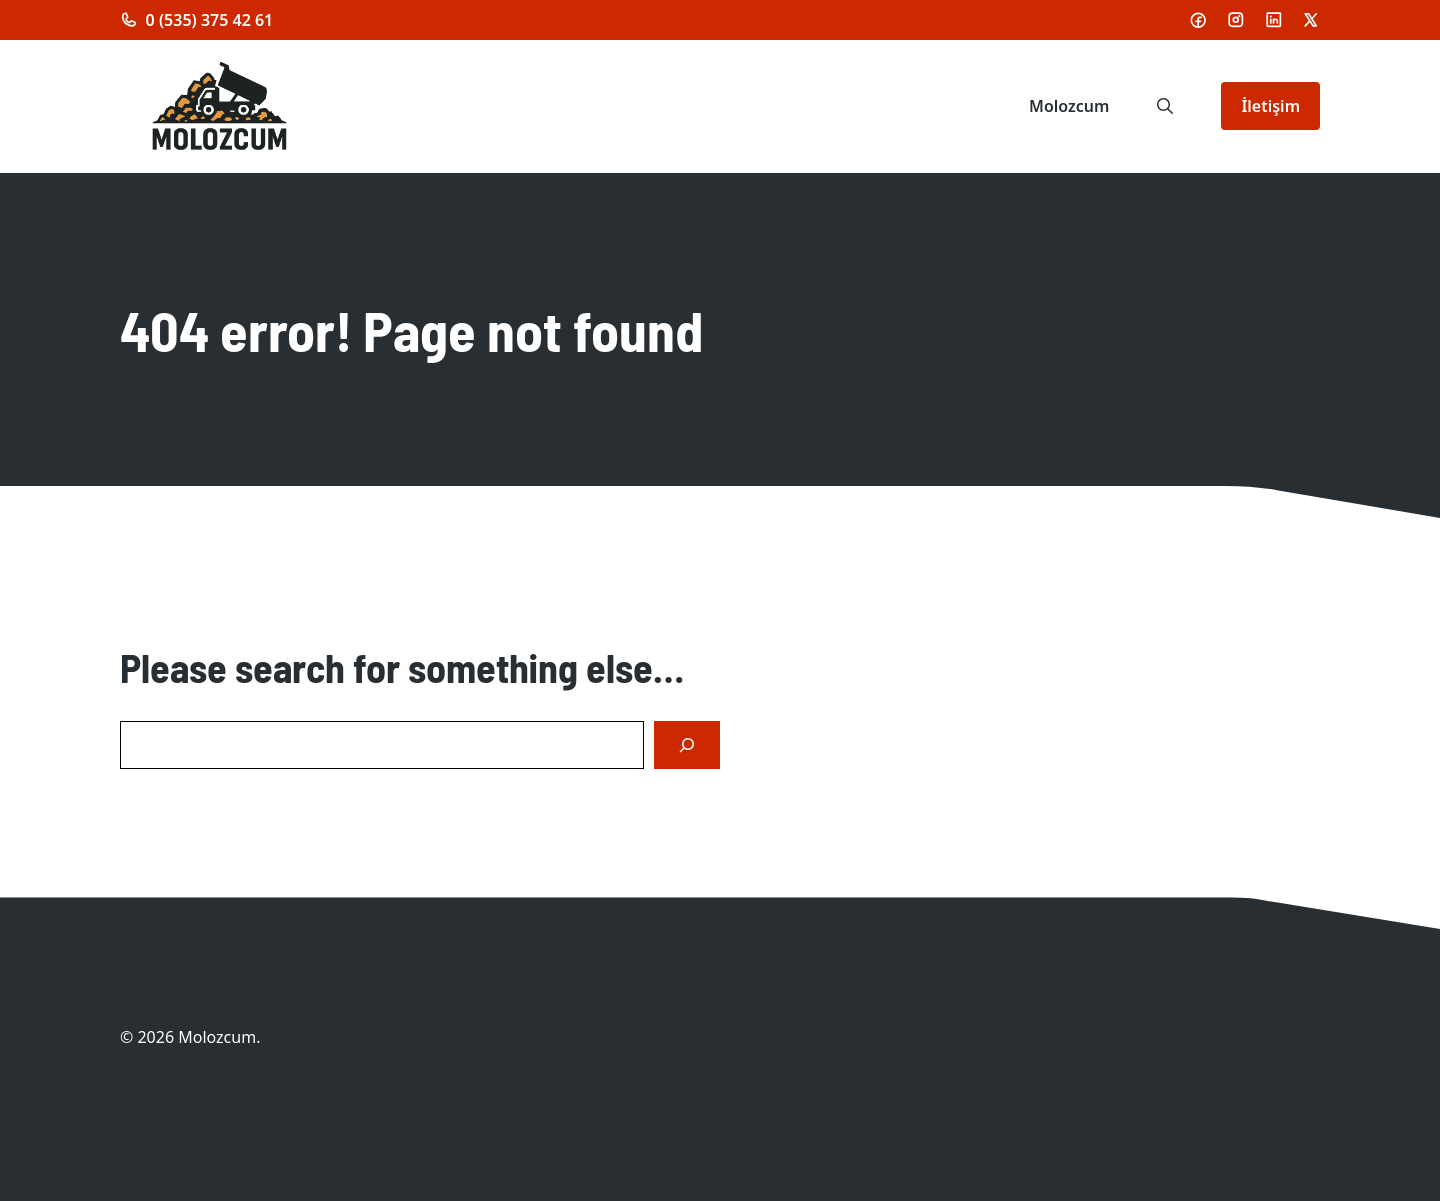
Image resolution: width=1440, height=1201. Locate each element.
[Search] (687, 745)
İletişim (1270, 106)
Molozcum (1069, 106)
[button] (1165, 106)
